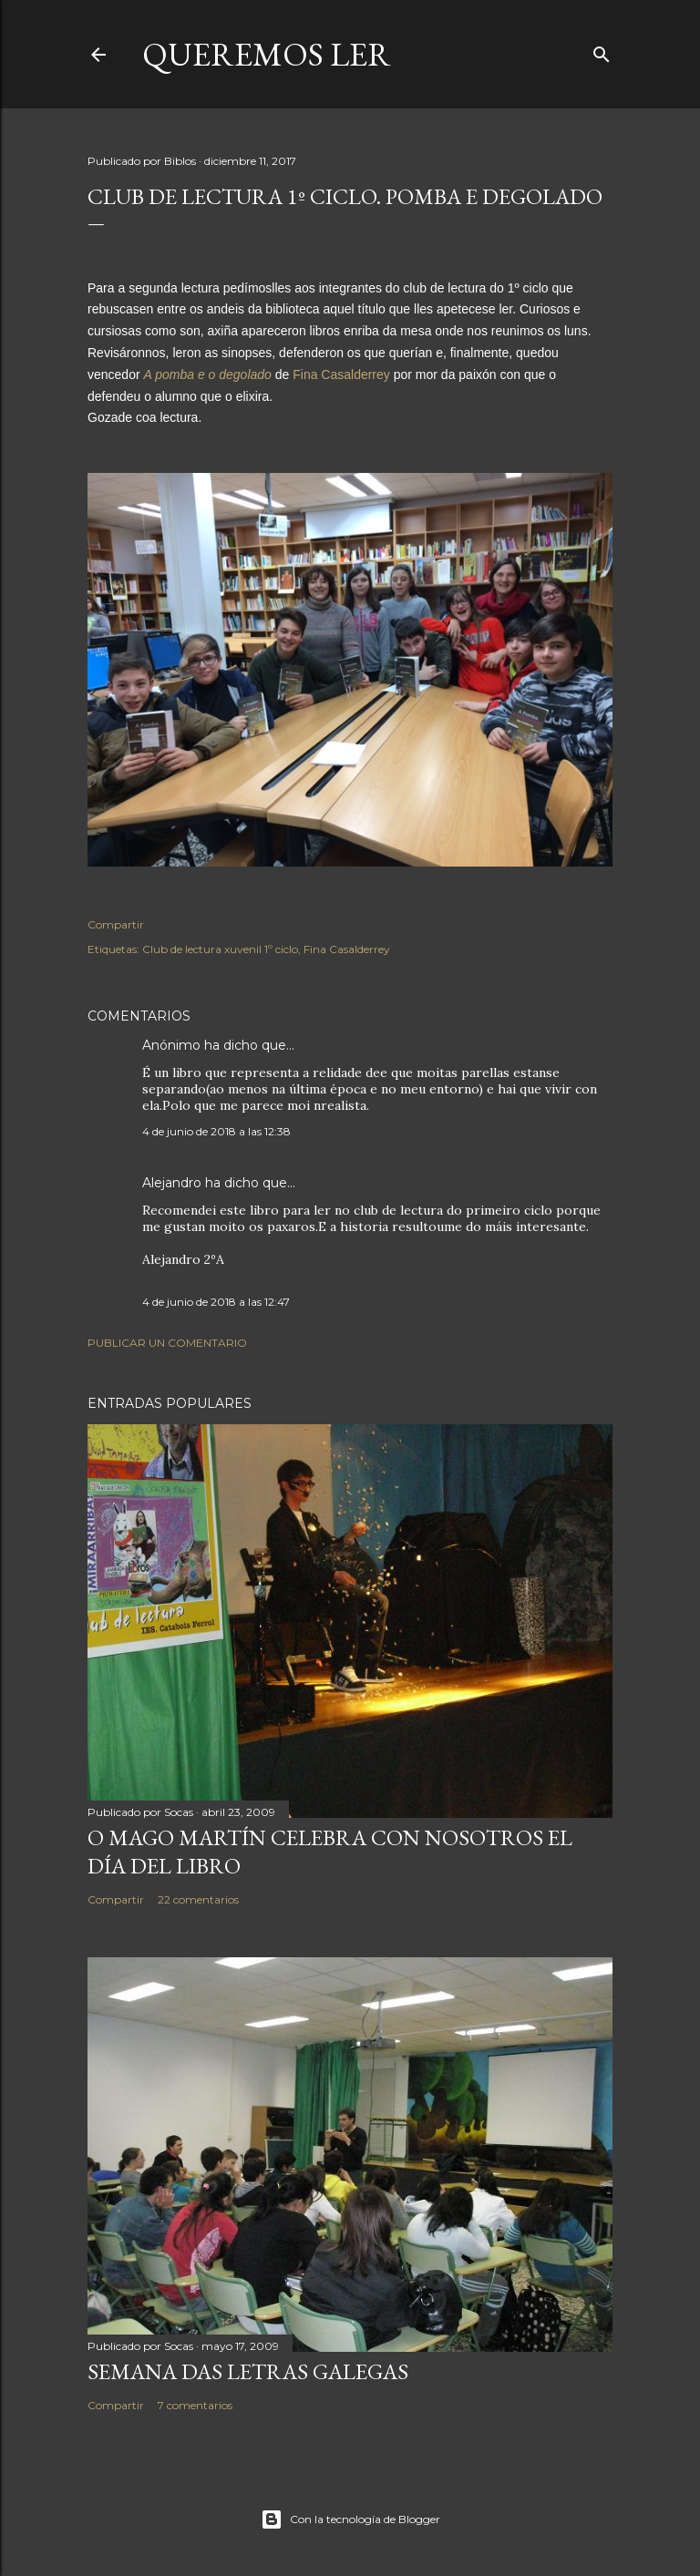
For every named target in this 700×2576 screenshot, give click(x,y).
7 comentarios (195, 2405)
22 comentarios (198, 1899)
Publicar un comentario (167, 1343)
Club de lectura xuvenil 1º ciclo (220, 949)
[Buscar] (601, 50)
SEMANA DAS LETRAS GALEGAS (248, 2371)
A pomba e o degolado (207, 374)
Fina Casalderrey (341, 374)
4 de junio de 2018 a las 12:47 (216, 1302)
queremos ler (266, 54)
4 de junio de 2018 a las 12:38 (216, 1131)
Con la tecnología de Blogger (350, 2519)
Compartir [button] (116, 924)
